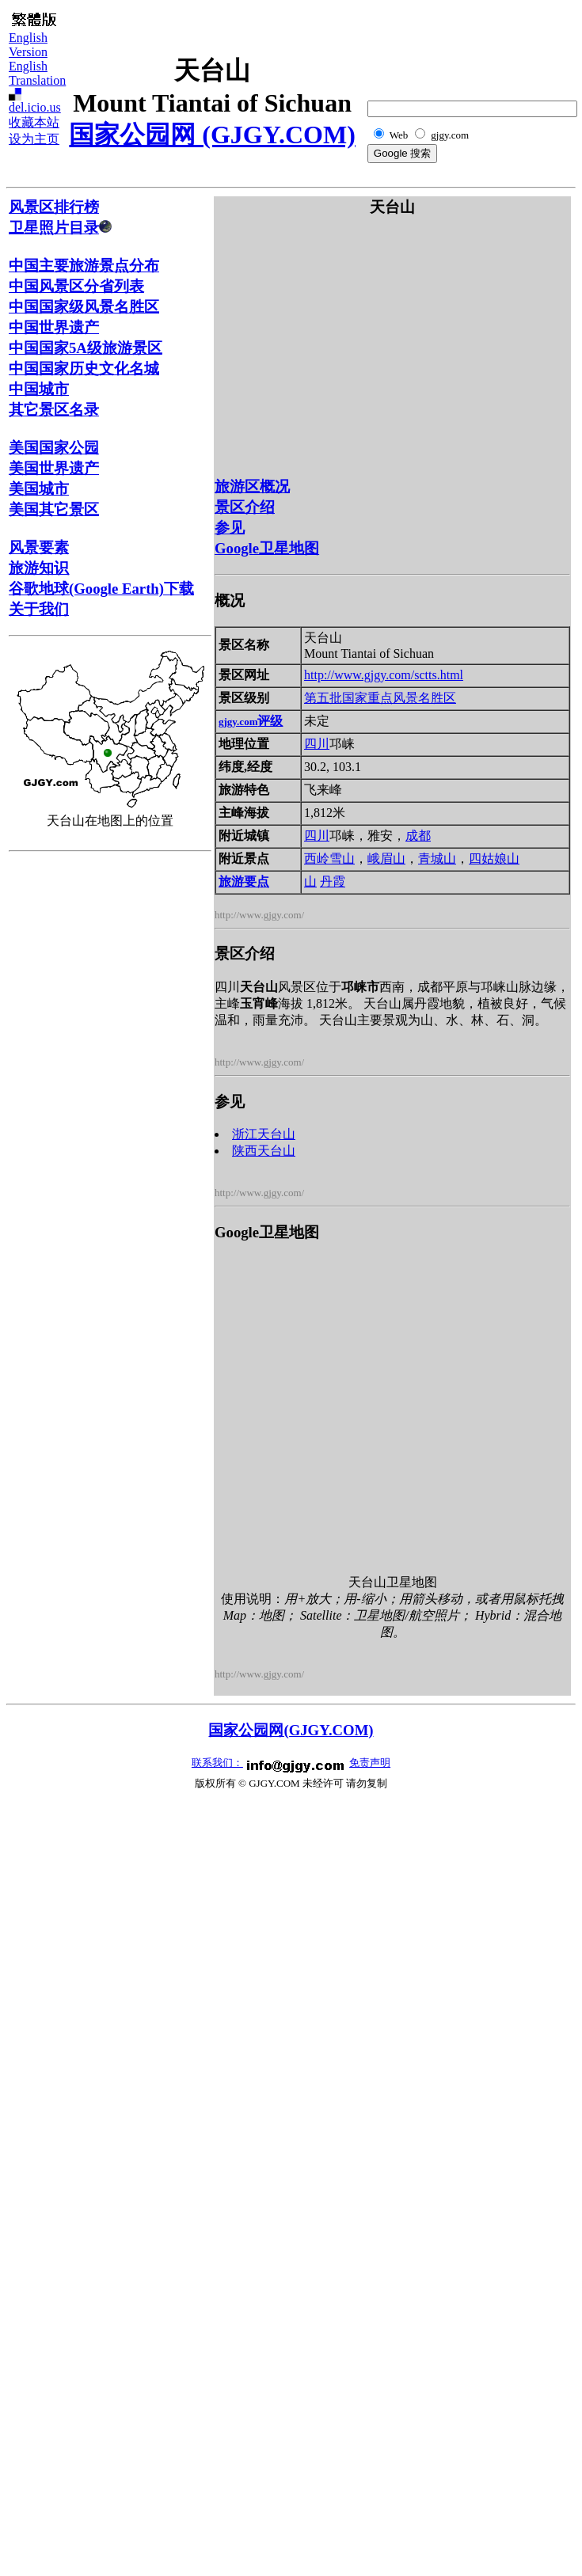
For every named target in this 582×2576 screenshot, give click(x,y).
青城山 (437, 858)
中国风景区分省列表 (76, 286)
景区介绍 (245, 507)
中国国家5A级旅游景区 (85, 348)
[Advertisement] (72, 1095)
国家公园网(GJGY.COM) (290, 1730)
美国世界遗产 (54, 468)
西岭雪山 (329, 858)
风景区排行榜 (54, 207)
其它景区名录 (54, 409)
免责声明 (369, 1763)
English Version (28, 45)
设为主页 (34, 139)
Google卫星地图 (267, 548)
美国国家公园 (54, 447)
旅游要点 (244, 881)
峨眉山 (386, 858)
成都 (418, 835)
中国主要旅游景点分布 (84, 265)
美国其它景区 (54, 509)
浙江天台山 (263, 1134)
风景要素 (39, 547)
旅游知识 (39, 568)
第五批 (323, 698)
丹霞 (332, 881)
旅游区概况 (252, 486)
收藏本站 (34, 122)
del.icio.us (35, 107)
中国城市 (39, 389)
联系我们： (217, 1763)
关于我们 (39, 609)
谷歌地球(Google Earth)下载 (101, 588)
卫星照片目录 (60, 227)
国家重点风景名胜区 (399, 698)
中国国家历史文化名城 (84, 368)
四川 (316, 743)
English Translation (37, 73)
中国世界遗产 (54, 327)
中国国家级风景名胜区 (84, 306)
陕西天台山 (263, 1150)
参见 (230, 527)
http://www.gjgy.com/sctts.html (383, 675)
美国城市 (39, 489)
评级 (251, 721)
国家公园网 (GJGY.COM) (212, 134)
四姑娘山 (494, 858)
